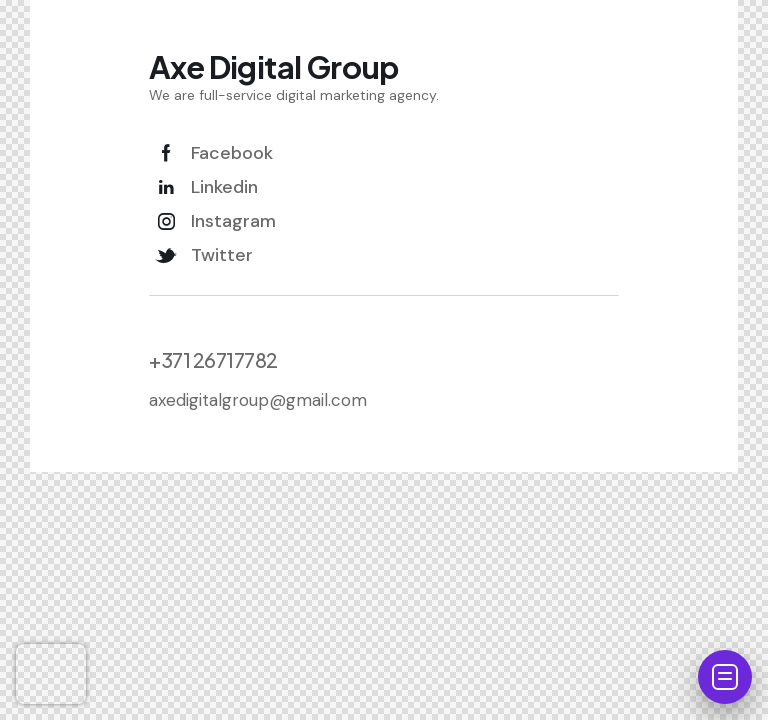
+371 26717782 (213, 360)
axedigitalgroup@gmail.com (258, 400)
